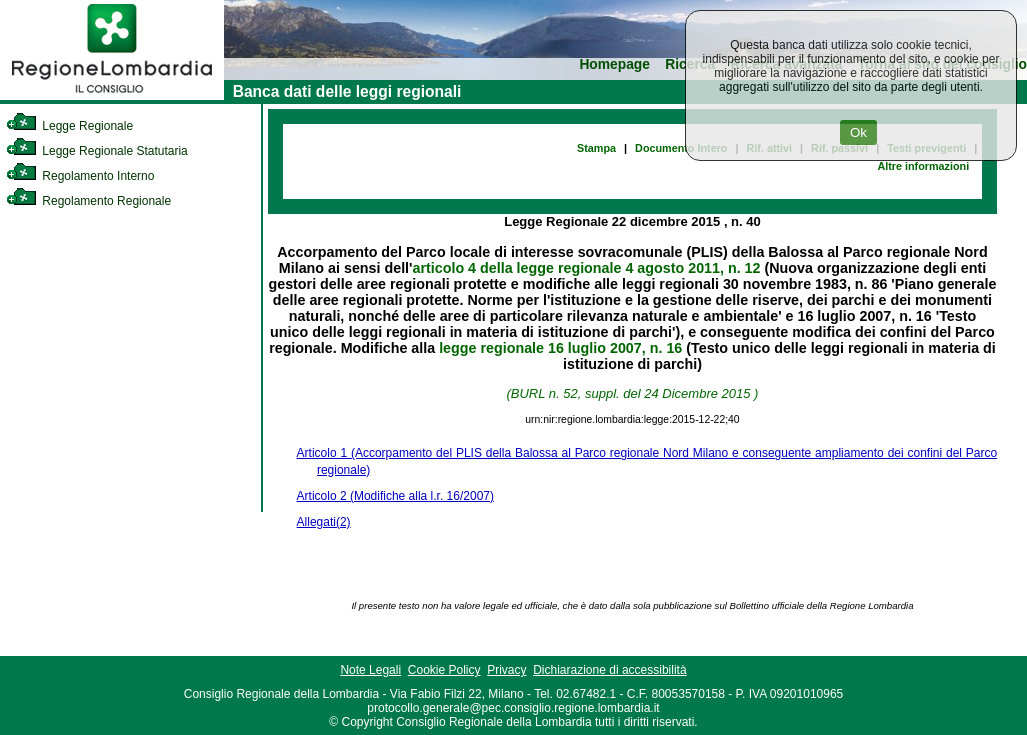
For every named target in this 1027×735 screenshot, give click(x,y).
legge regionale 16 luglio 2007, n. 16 (560, 348)
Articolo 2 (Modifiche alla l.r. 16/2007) (395, 496)
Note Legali (370, 670)
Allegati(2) (324, 522)
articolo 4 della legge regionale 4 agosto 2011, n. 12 (587, 268)
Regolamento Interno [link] (80, 176)
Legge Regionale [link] (69, 126)
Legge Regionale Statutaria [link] (97, 151)
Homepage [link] (614, 64)
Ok (858, 132)
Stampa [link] (596, 148)
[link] (112, 96)
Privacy (506, 670)
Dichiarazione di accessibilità (609, 670)
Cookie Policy (444, 670)
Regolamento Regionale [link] (88, 201)
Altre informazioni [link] (923, 166)
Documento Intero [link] (681, 148)
